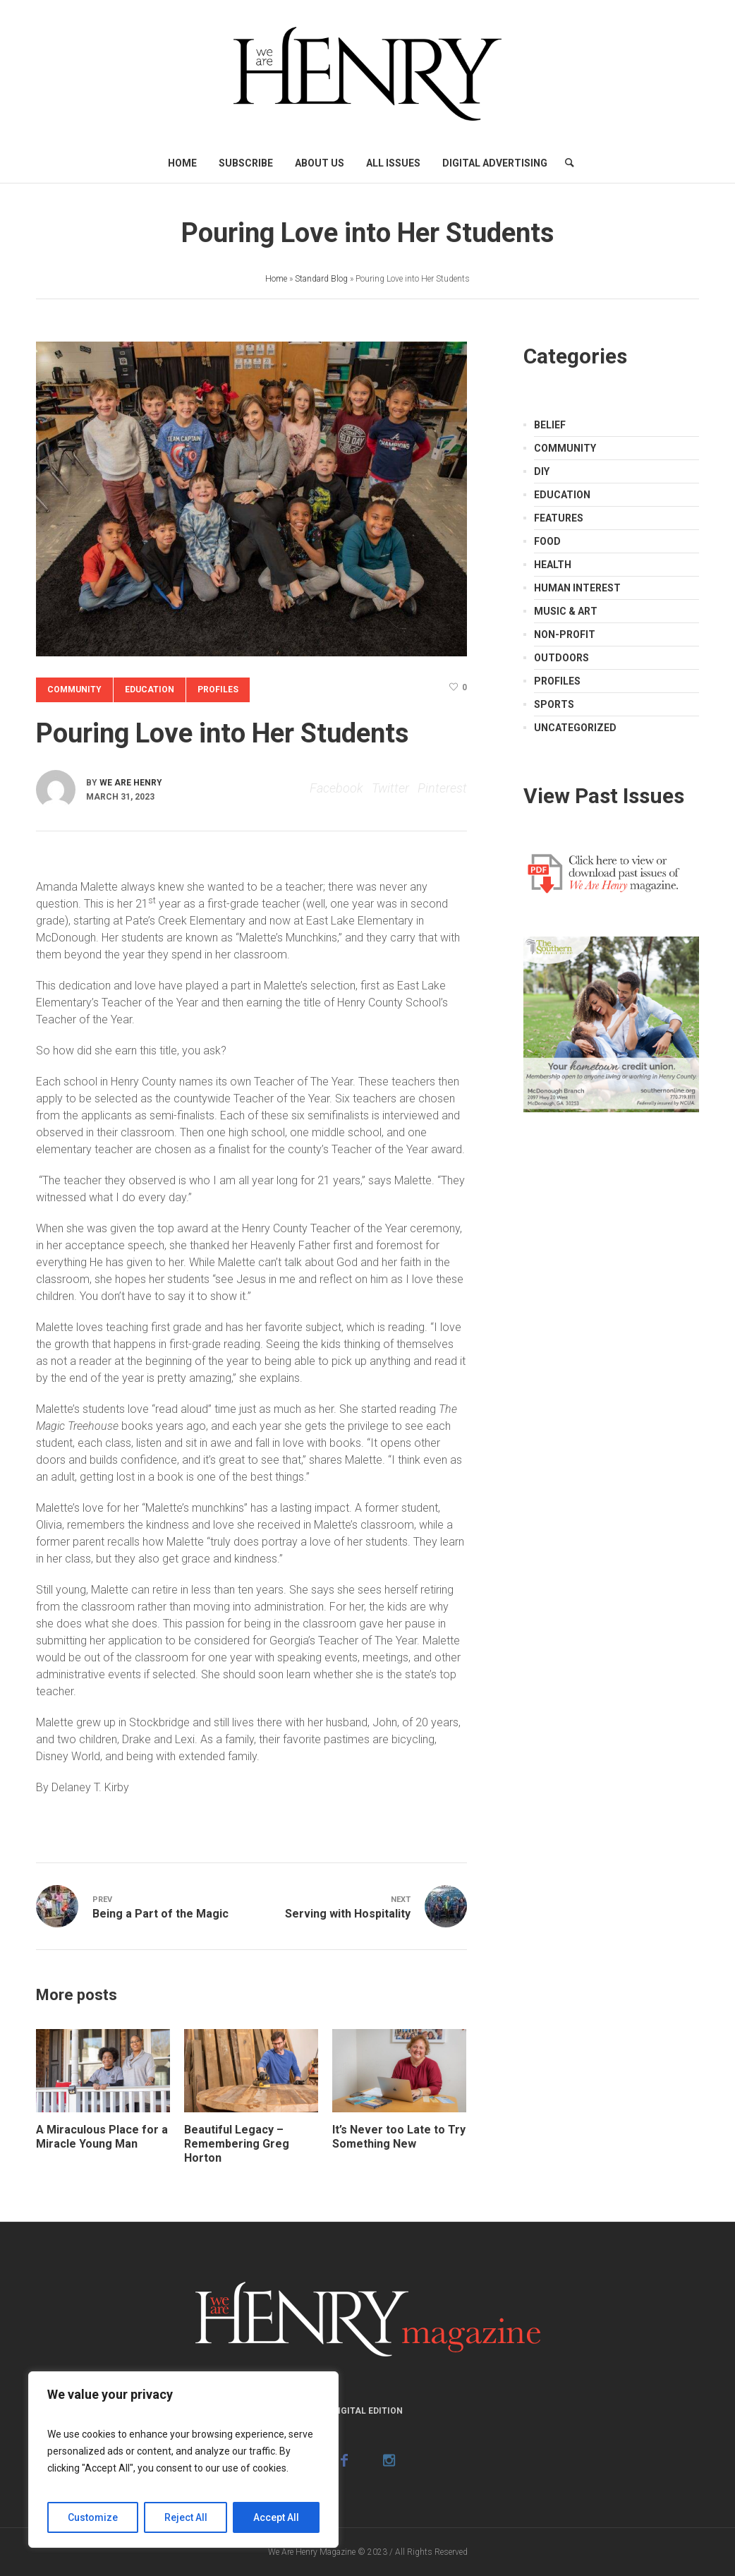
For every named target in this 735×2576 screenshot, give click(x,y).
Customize (93, 2517)
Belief (550, 425)
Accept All (276, 2517)
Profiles (218, 689)
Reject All (185, 2517)
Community (74, 689)
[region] (183, 2459)
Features (558, 518)
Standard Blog (321, 279)
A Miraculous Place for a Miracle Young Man (102, 2136)
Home (276, 279)
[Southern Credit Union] (611, 1023)
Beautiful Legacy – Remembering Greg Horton (236, 2144)
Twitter (390, 788)
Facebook (336, 788)
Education (149, 689)
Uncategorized (575, 727)
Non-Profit (564, 634)
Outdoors (561, 657)
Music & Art (565, 611)
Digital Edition (367, 2411)
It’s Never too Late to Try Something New (399, 2136)
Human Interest (577, 588)
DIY (541, 471)
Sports (554, 704)
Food (547, 541)
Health (552, 564)
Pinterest (442, 788)
